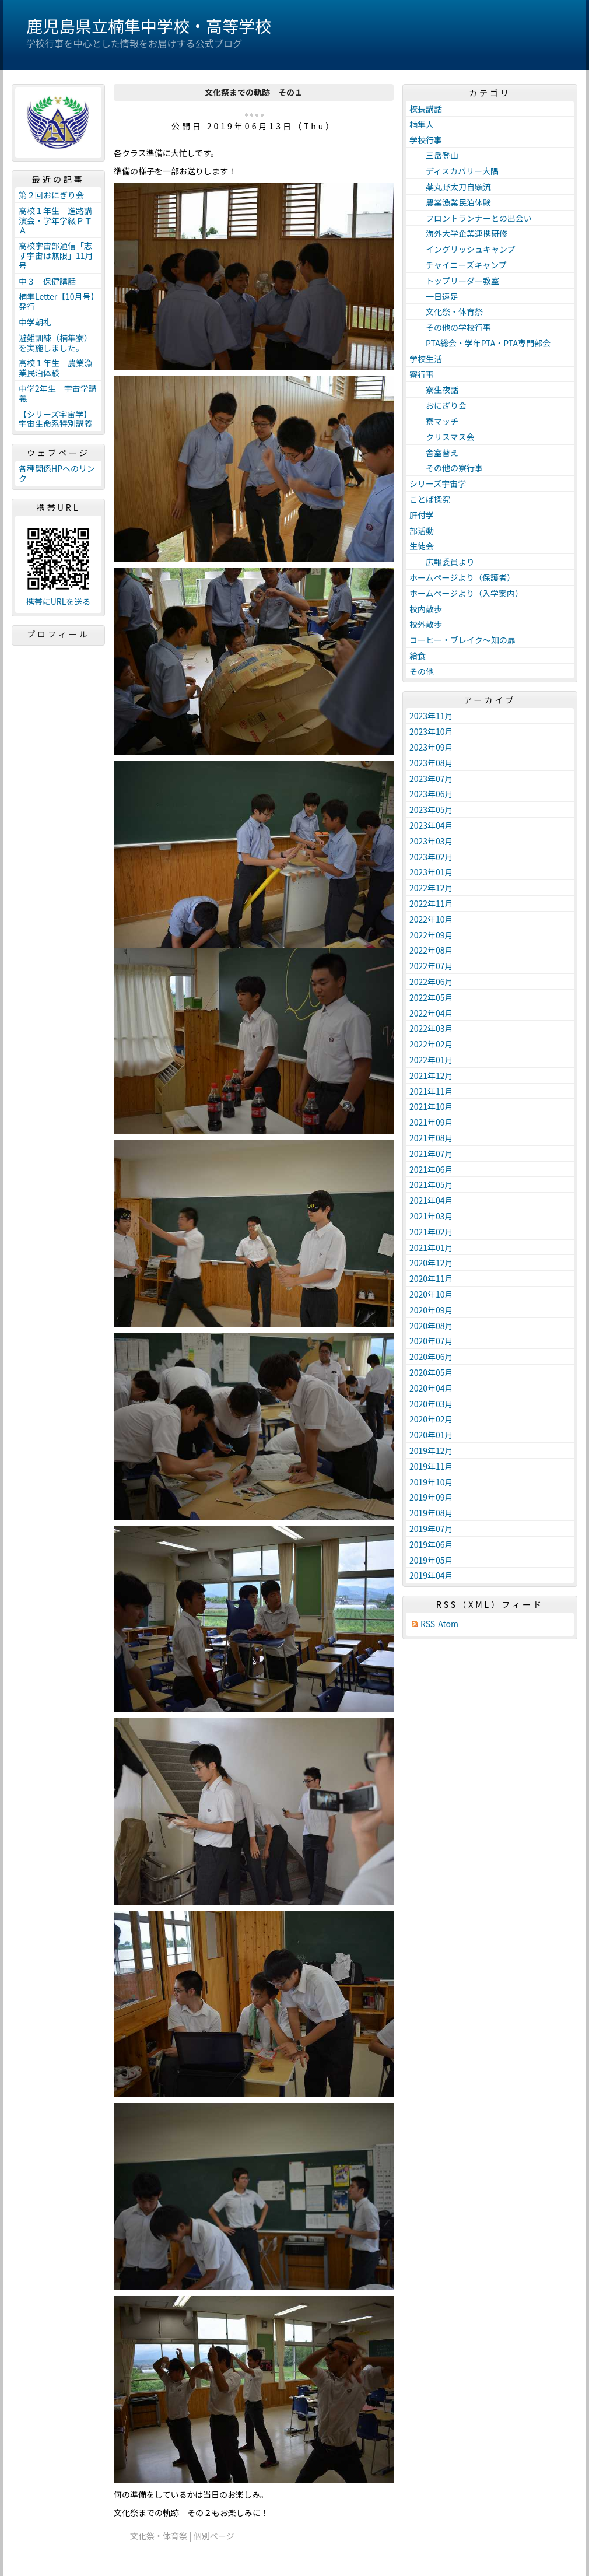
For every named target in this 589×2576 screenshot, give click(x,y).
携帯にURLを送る (58, 601)
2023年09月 (431, 747)
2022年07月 (431, 966)
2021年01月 (431, 1247)
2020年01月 (431, 1435)
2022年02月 (431, 1044)
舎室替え (433, 452)
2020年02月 (431, 1419)
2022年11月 (431, 903)
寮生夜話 (433, 389)
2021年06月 (431, 1169)
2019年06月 (431, 1544)
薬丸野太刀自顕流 (450, 186)
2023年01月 (431, 872)
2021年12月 (431, 1075)
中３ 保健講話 (47, 281)
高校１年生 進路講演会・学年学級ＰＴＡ (55, 220)
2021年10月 (431, 1106)
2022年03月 (431, 1028)
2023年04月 (431, 825)
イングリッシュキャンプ (462, 249)
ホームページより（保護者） (462, 577)
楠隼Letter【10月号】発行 (57, 301)
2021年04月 (431, 1200)
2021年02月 (431, 1232)
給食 (417, 655)
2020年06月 (431, 1356)
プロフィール (58, 634)
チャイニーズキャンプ (458, 265)
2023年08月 (431, 763)
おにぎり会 (438, 405)
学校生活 (425, 359)
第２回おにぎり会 (51, 195)
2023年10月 (431, 731)
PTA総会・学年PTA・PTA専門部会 (480, 343)
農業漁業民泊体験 (450, 202)
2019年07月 (431, 1528)
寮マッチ (433, 421)
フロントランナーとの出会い (470, 218)
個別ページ (214, 2536)
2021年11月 (431, 1091)
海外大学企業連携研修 (458, 233)
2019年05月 (431, 1560)
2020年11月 (431, 1278)
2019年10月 (431, 1482)
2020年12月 (431, 1262)
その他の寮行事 (446, 468)
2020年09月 (431, 1310)
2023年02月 (431, 857)
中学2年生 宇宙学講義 (58, 393)
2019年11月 (431, 1466)
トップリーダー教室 (454, 280)
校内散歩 (425, 609)
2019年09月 (431, 1497)
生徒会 (421, 546)
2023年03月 (431, 841)
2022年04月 (431, 1013)
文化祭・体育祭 (150, 2536)
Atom (448, 1623)
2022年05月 (431, 997)
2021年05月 (431, 1184)
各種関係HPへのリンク (57, 473)
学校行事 (425, 140)
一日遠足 (433, 296)
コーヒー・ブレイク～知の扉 (462, 640)
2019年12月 (431, 1450)
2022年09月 (431, 935)
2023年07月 (431, 778)
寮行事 (421, 374)
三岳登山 (433, 155)
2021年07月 (431, 1153)
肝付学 (421, 515)
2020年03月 (431, 1404)
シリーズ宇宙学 (437, 483)
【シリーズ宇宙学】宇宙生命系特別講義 (55, 419)
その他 (421, 671)
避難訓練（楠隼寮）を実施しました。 (55, 342)
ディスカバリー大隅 (454, 171)
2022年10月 (431, 919)
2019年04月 (431, 1575)
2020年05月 (431, 1372)
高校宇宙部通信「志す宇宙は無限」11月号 (56, 255)
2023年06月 (431, 794)
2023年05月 (431, 809)
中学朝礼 (35, 322)
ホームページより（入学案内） (466, 593)
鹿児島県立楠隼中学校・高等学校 (148, 25)
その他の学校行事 (450, 327)
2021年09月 (431, 1122)
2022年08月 (431, 950)
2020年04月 (431, 1388)
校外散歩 (425, 624)
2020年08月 (431, 1325)
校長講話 (425, 108)
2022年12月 (431, 887)
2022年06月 (431, 981)
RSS (427, 1623)
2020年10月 (431, 1294)
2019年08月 (431, 1513)
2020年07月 (431, 1341)
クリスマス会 (442, 437)
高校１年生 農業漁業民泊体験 (55, 367)
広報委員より (442, 561)
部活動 (421, 531)
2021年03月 (431, 1216)
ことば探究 (429, 499)
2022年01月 (431, 1060)
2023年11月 (431, 715)
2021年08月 (431, 1138)
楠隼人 (421, 124)
